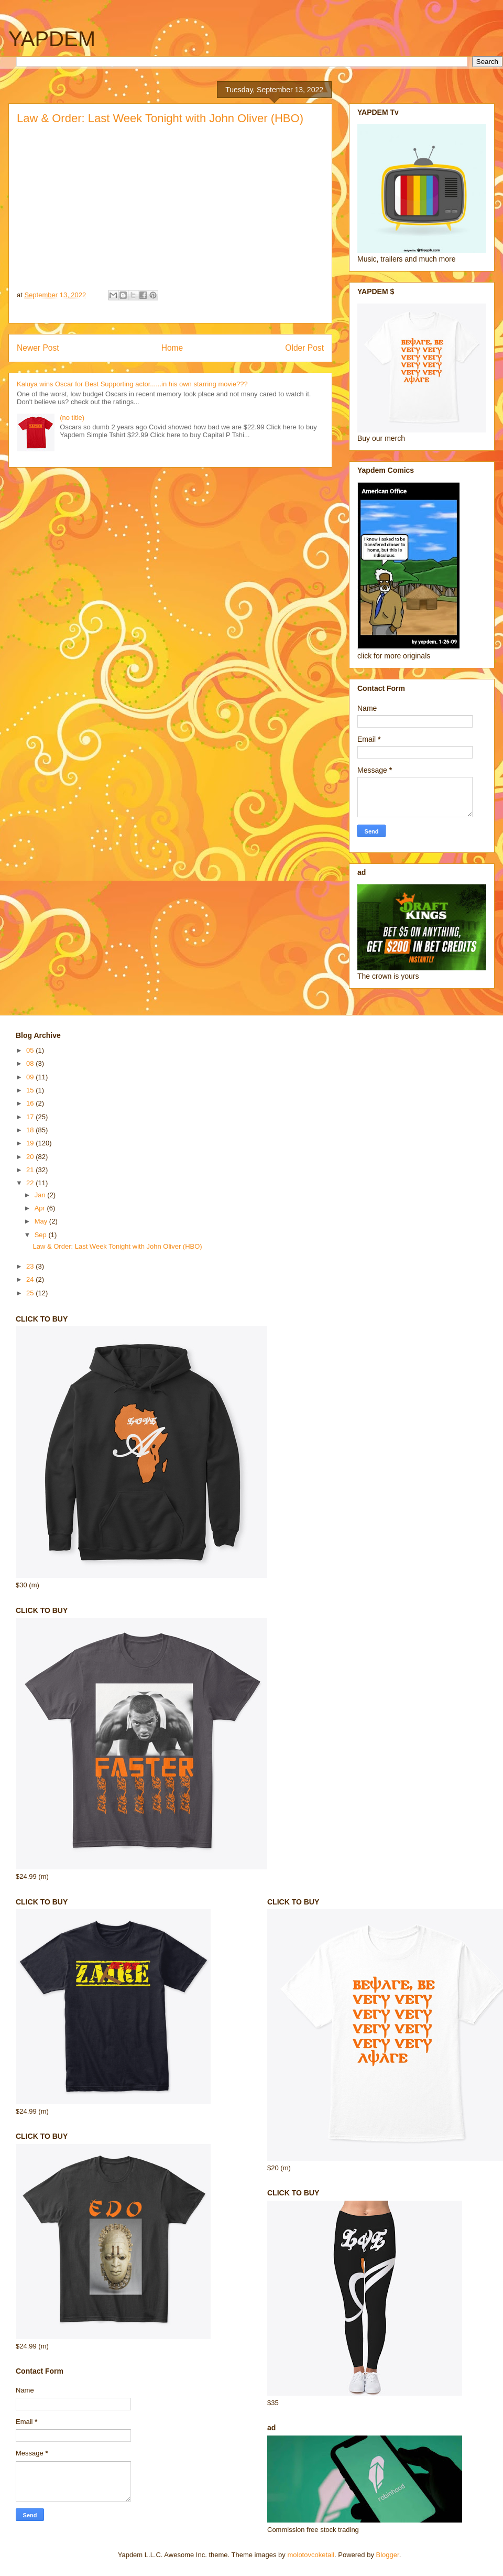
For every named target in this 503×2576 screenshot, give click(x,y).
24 (31, 1279)
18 (31, 1130)
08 (31, 1063)
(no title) (72, 417)
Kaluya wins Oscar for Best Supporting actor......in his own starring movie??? (132, 384)
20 (31, 1157)
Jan (41, 1195)
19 (31, 1143)
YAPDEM (51, 38)
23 (31, 1266)
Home (172, 347)
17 (31, 1117)
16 (31, 1103)
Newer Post (38, 347)
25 (31, 1293)
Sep (42, 1235)
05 (31, 1050)
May (42, 1221)
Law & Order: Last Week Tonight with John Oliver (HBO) (117, 1246)
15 (31, 1090)
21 (31, 1170)
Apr (41, 1208)
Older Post (304, 347)
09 (31, 1077)
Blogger (387, 2555)
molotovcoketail (310, 2555)
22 (31, 1183)
